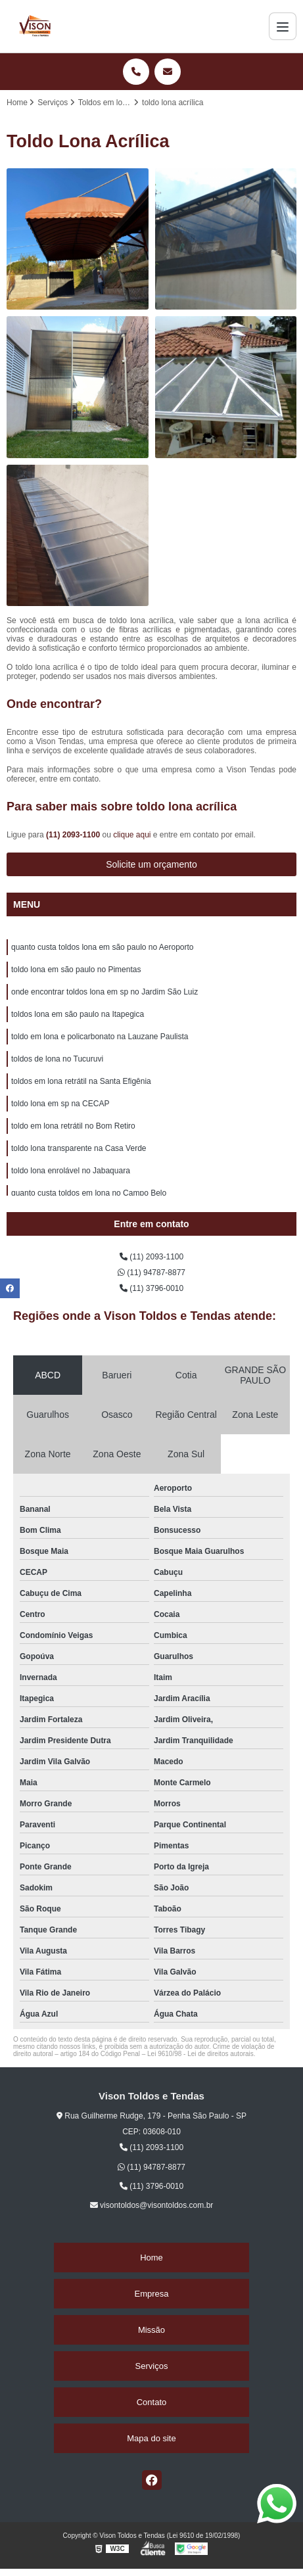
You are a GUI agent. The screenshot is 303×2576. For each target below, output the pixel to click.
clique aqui (132, 834)
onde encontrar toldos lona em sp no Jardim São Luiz (104, 991)
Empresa (151, 2294)
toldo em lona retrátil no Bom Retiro (73, 1126)
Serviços (151, 2366)
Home (151, 2257)
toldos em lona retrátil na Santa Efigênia (81, 1081)
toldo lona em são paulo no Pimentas (76, 969)
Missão (151, 2330)
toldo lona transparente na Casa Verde (78, 1148)
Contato (152, 2402)
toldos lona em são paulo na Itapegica (77, 1014)
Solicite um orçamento (151, 864)
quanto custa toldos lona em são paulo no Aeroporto (102, 947)
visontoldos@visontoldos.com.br (152, 2205)
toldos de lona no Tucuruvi (57, 1059)
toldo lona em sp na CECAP (60, 1103)
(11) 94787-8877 (151, 1272)
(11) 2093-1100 (74, 834)
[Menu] (283, 26)
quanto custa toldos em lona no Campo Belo (88, 1193)
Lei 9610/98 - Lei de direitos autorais (200, 2053)
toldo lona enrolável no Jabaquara (70, 1170)
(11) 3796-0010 (151, 1288)
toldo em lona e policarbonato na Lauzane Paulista (100, 1036)
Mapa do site (151, 2438)
